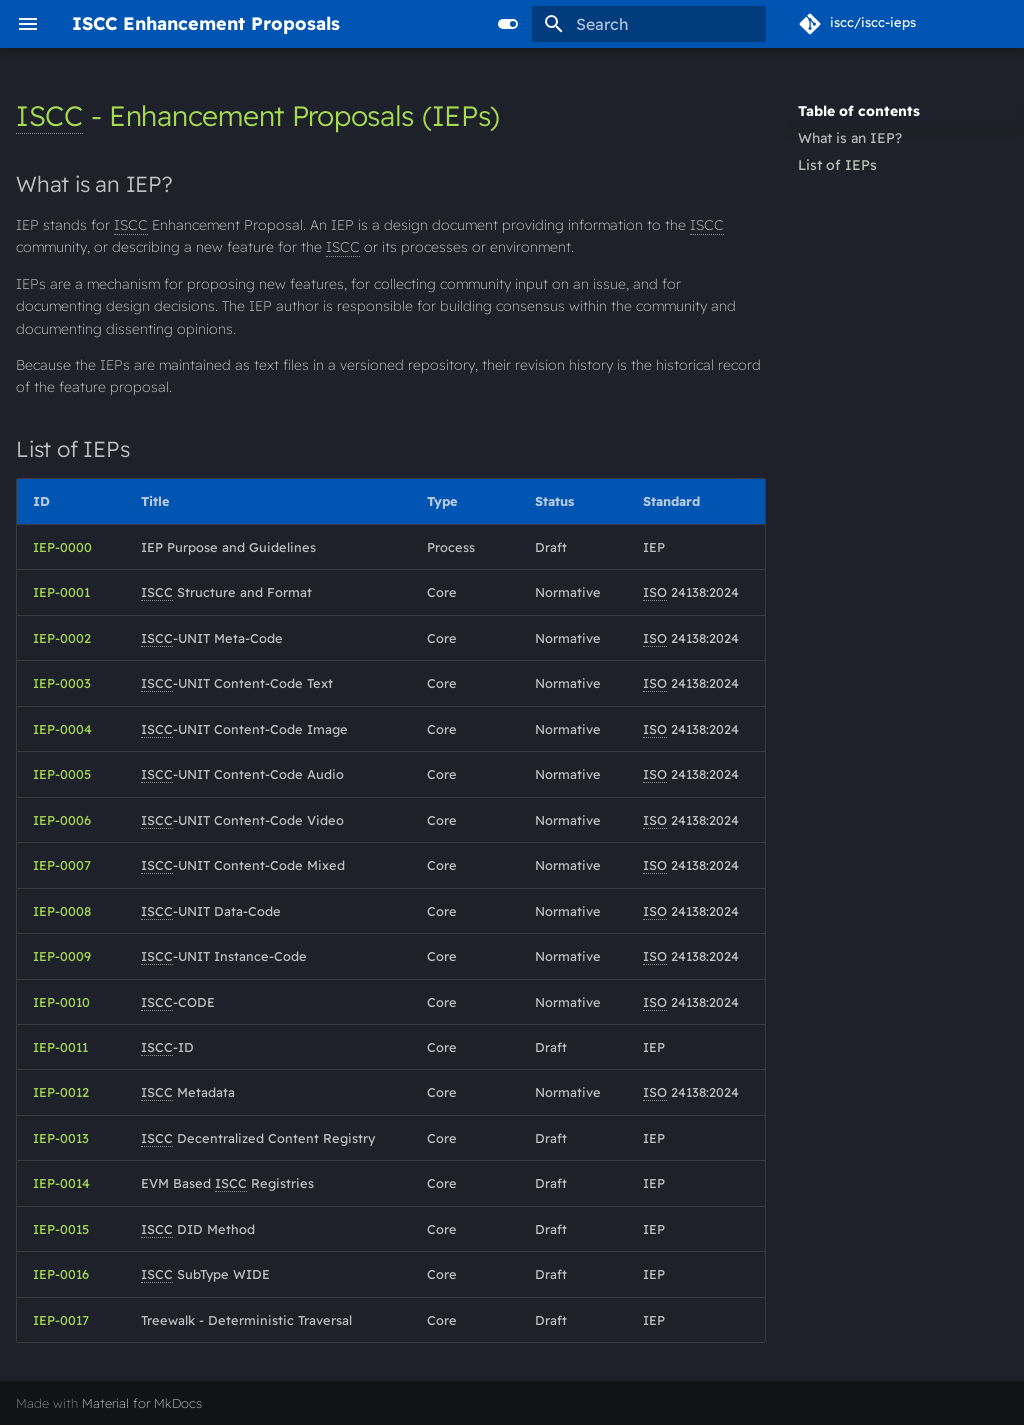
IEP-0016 (61, 1274)
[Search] (649, 24)
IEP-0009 (62, 956)
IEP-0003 (62, 683)
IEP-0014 (61, 1183)
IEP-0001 (61, 592)
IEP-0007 (62, 865)
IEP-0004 (62, 729)
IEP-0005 (62, 774)
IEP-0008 (62, 911)
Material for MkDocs (142, 1403)
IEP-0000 (62, 547)
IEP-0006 (62, 820)
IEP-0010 (61, 1002)
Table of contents (859, 111)
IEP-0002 (62, 638)
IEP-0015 (61, 1229)
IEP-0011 (60, 1047)
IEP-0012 (61, 1092)
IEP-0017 (61, 1320)
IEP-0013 (61, 1138)
